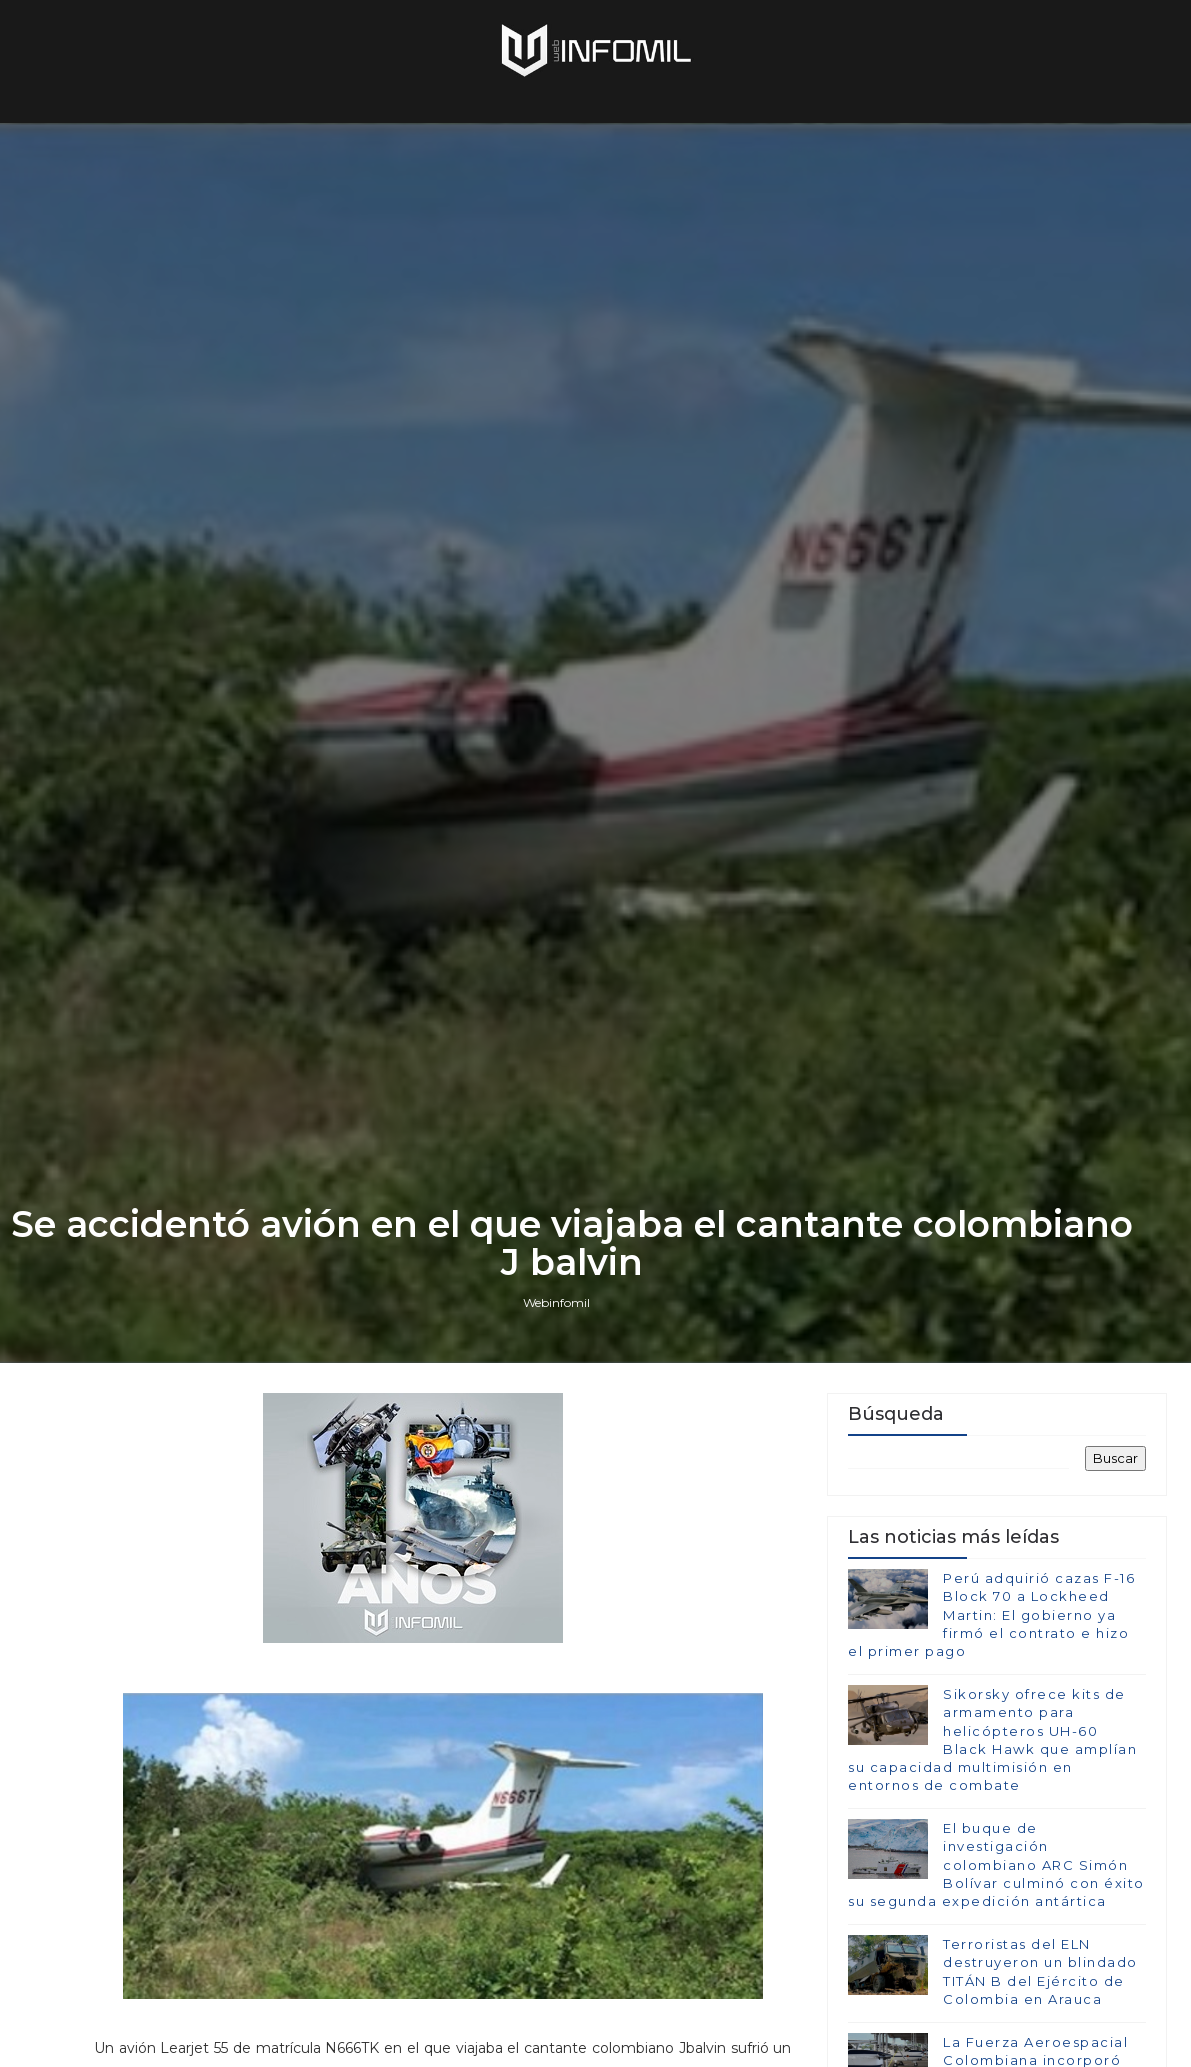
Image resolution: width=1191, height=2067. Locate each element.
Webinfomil (556, 1302)
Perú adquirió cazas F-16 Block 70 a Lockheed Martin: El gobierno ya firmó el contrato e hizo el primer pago (991, 1614)
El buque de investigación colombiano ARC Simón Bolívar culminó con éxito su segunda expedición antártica (996, 1864)
